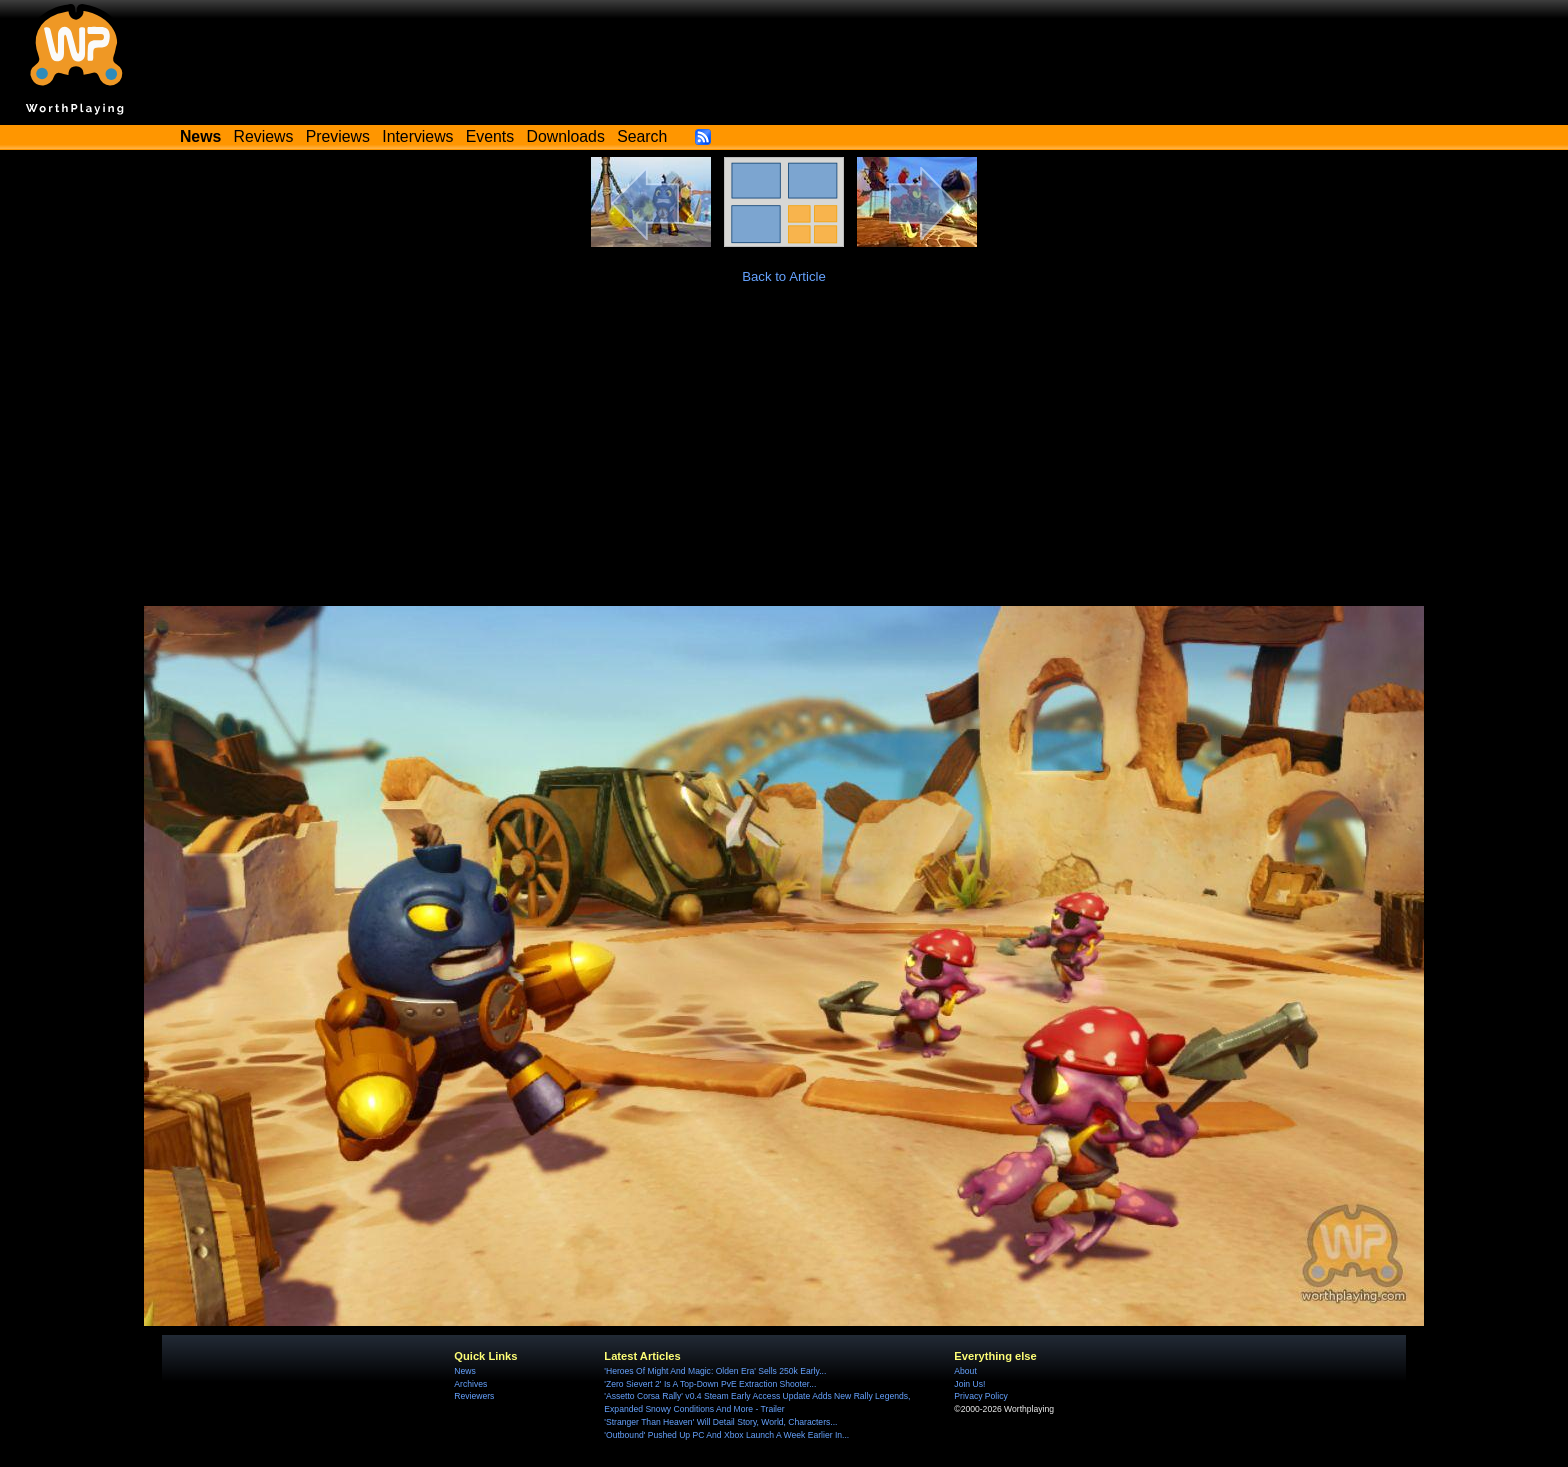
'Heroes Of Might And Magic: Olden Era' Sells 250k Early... (715, 1371)
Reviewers (474, 1396)
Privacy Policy (980, 1396)
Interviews (417, 136)
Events (490, 136)
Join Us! (969, 1384)
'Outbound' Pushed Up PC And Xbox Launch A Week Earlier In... (726, 1435)
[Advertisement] (784, 456)
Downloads (566, 136)
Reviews (264, 136)
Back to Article (784, 276)
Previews (338, 136)
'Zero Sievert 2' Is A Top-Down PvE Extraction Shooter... (710, 1384)
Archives (470, 1384)
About (965, 1371)
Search (642, 136)
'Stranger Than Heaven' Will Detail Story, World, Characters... (720, 1422)
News (464, 1371)
